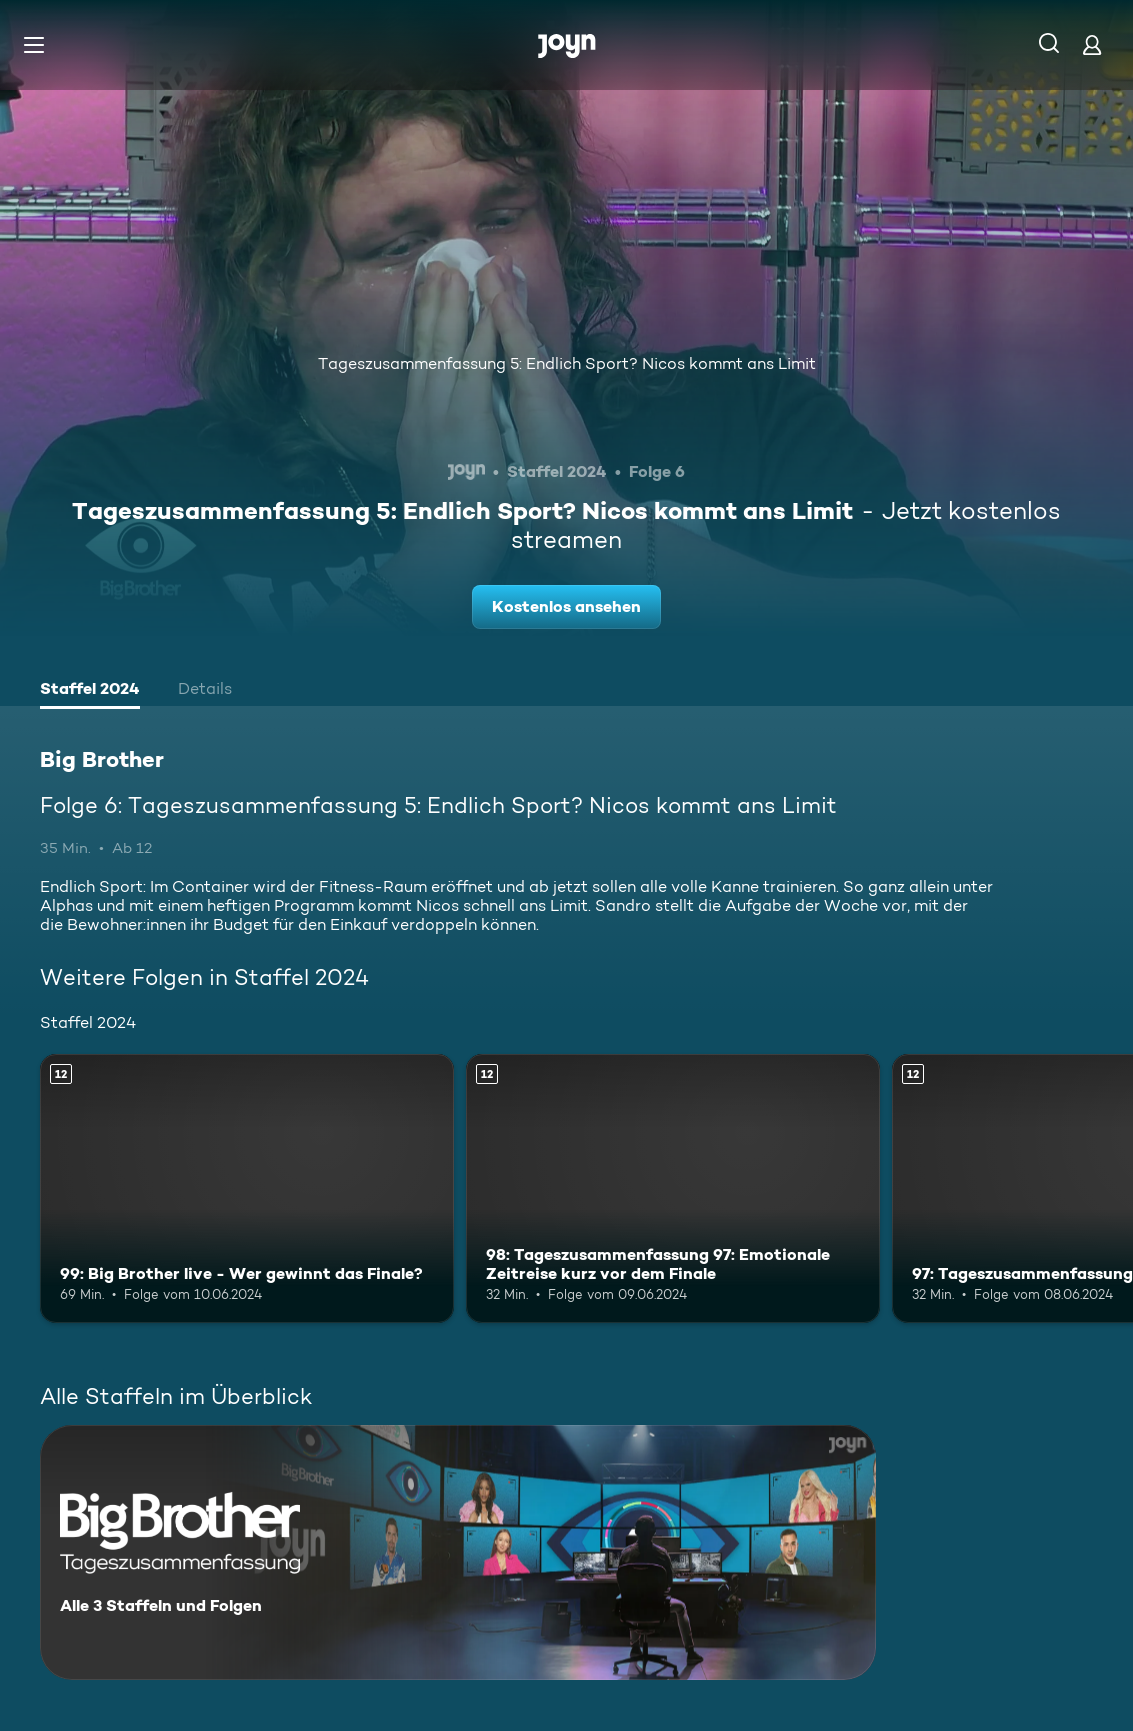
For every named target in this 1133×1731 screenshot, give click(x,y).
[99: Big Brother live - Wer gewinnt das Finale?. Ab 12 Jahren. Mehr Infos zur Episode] (247, 1188)
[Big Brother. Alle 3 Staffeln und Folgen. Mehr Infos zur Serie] (458, 1552)
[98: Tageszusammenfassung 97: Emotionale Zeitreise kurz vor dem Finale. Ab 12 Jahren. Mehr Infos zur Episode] (673, 1188)
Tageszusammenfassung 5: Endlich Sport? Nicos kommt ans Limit (567, 363)
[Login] (1092, 44)
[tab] (90, 691)
